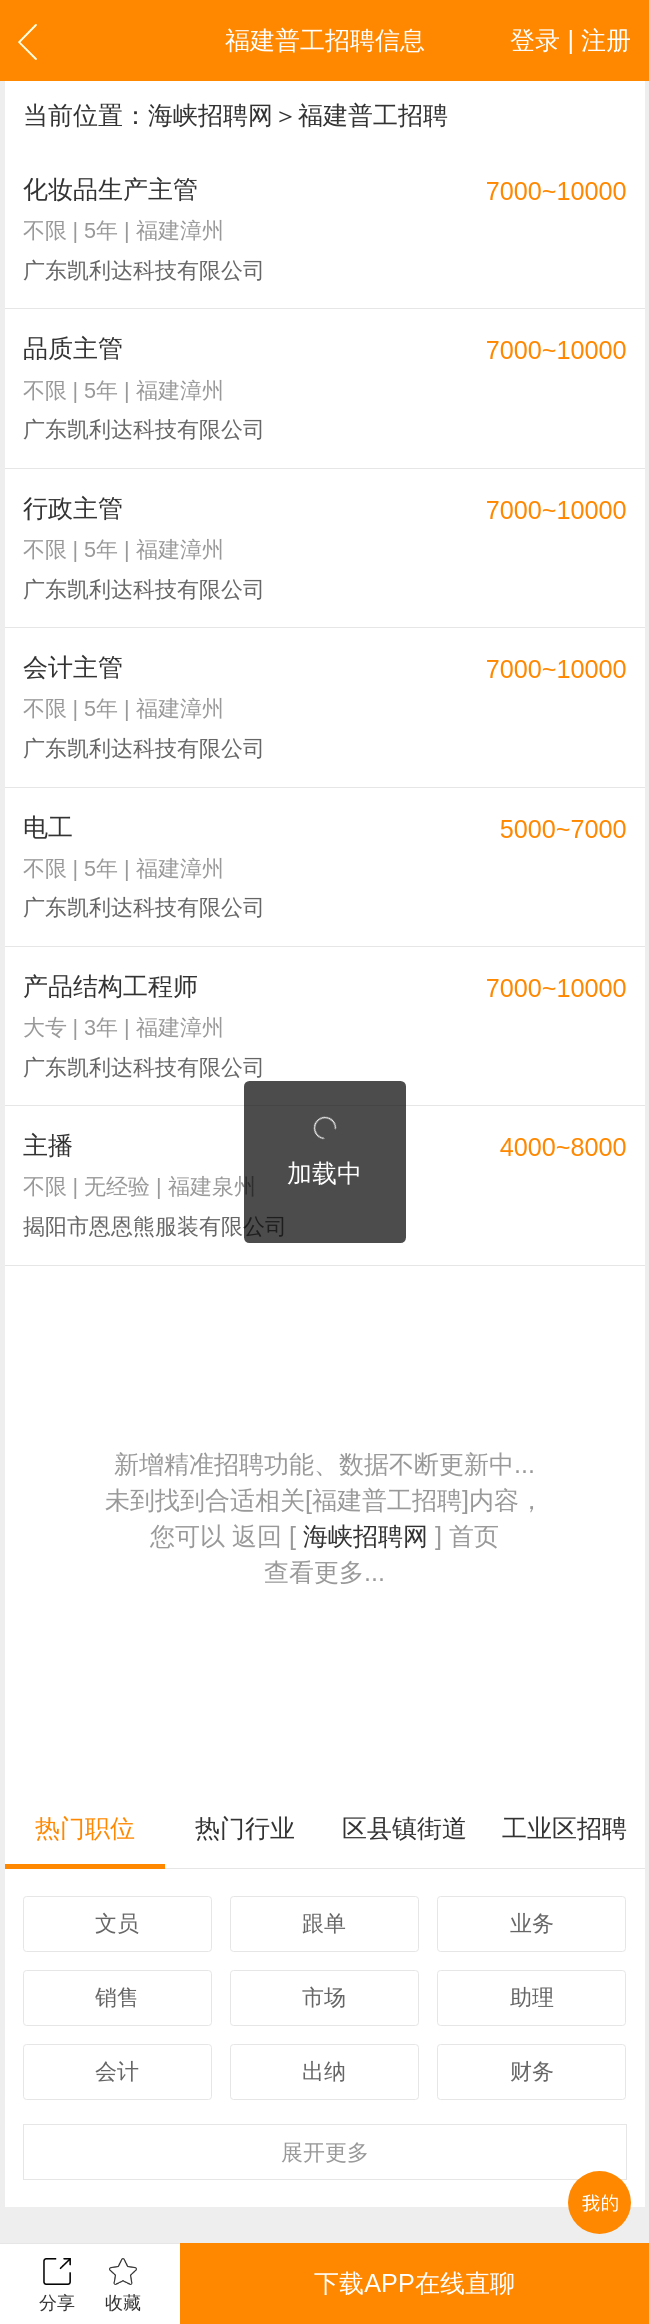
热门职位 (85, 1828)
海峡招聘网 (210, 115)
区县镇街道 (404, 1828)
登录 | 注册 (570, 40)
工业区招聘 (564, 1828)
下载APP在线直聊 (414, 2283)
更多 (325, 2152)
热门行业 (245, 1828)
